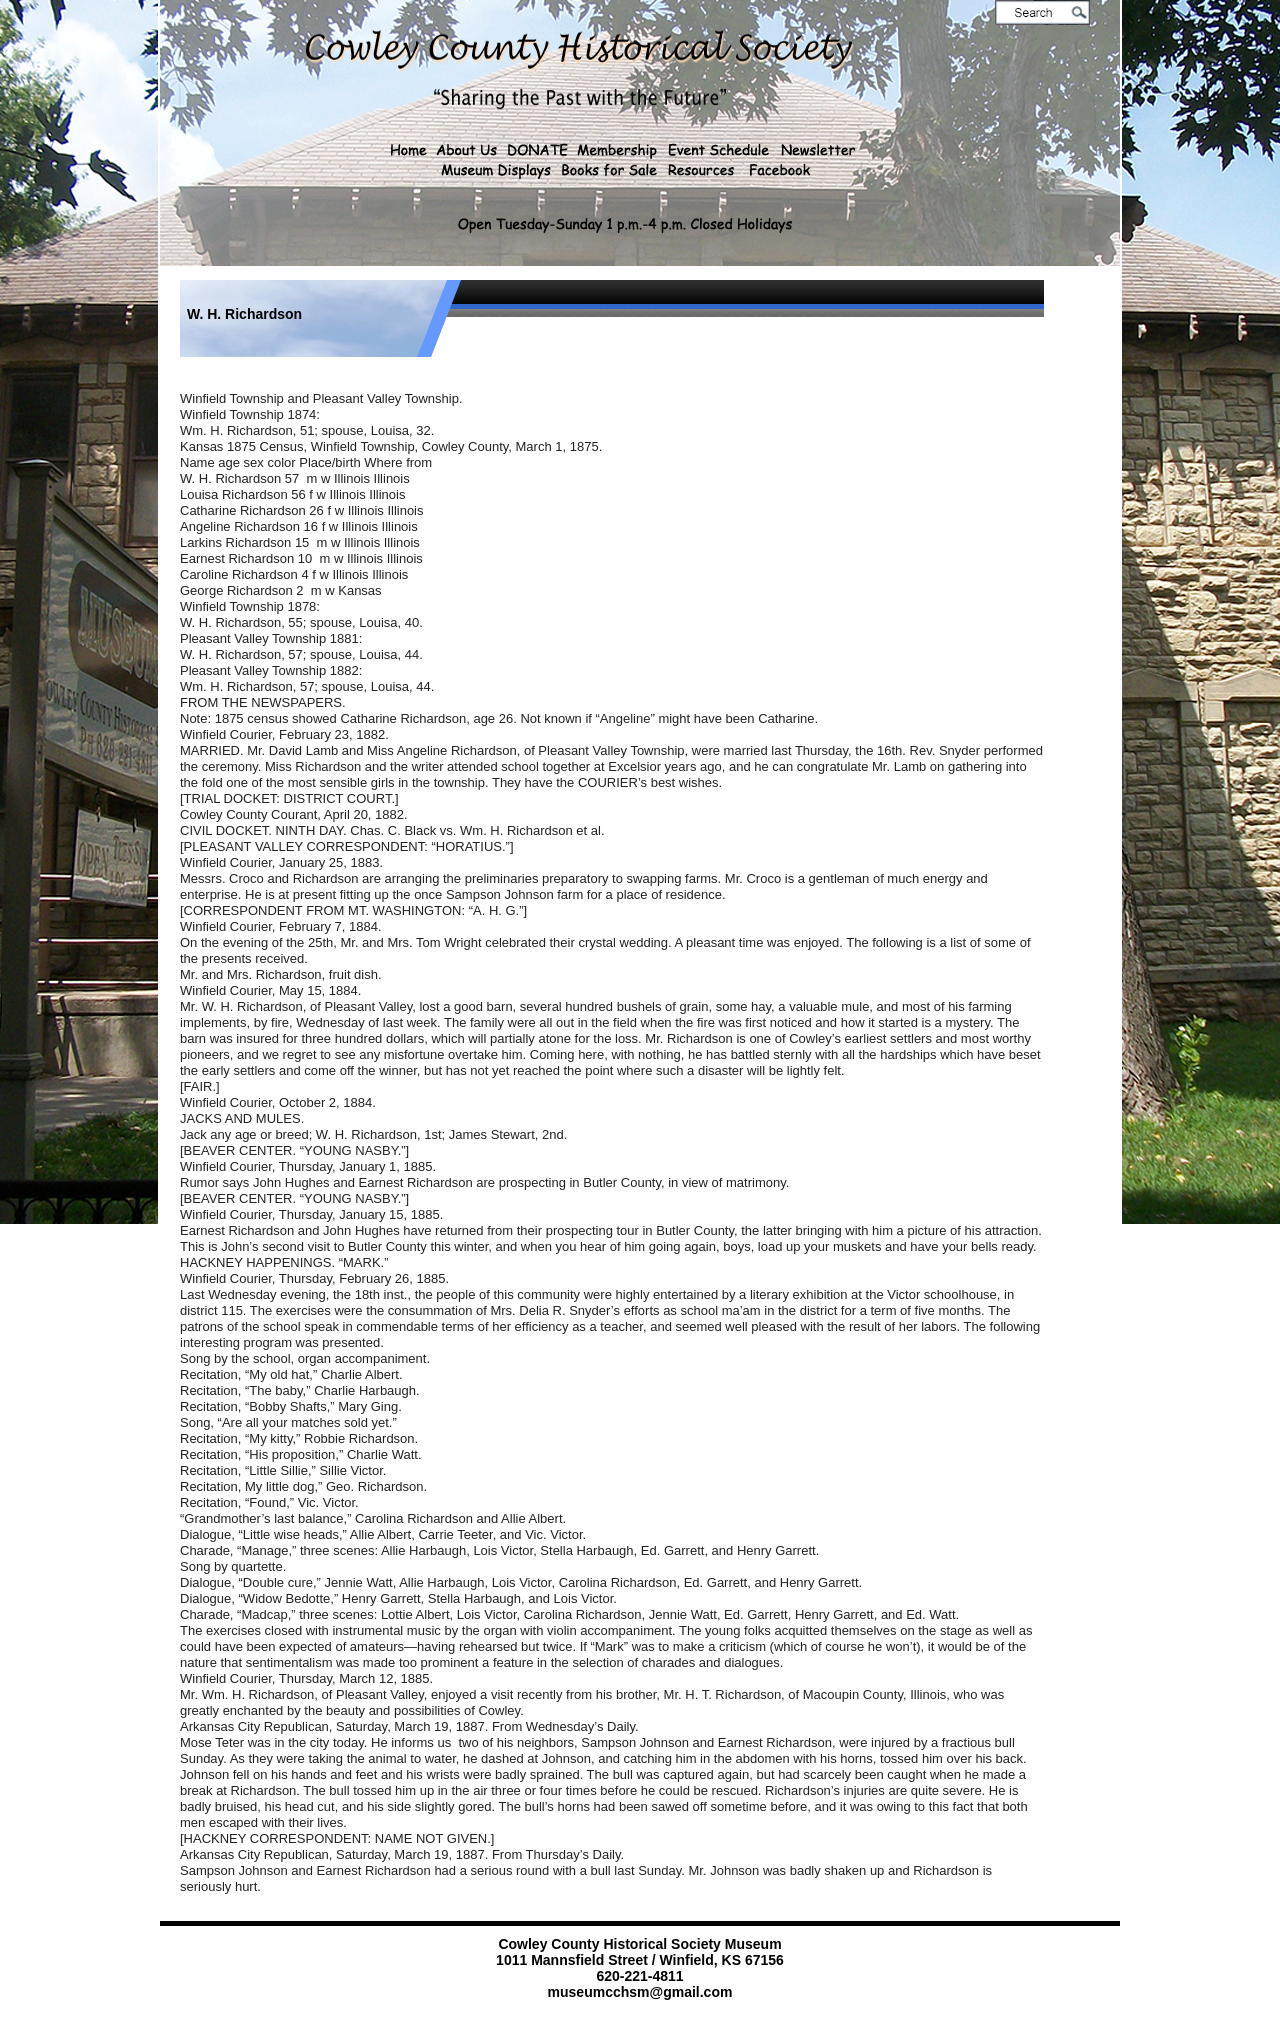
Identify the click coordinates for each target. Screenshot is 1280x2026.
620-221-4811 (639, 1976)
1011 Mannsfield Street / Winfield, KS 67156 (640, 1960)
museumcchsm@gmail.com (640, 1992)
